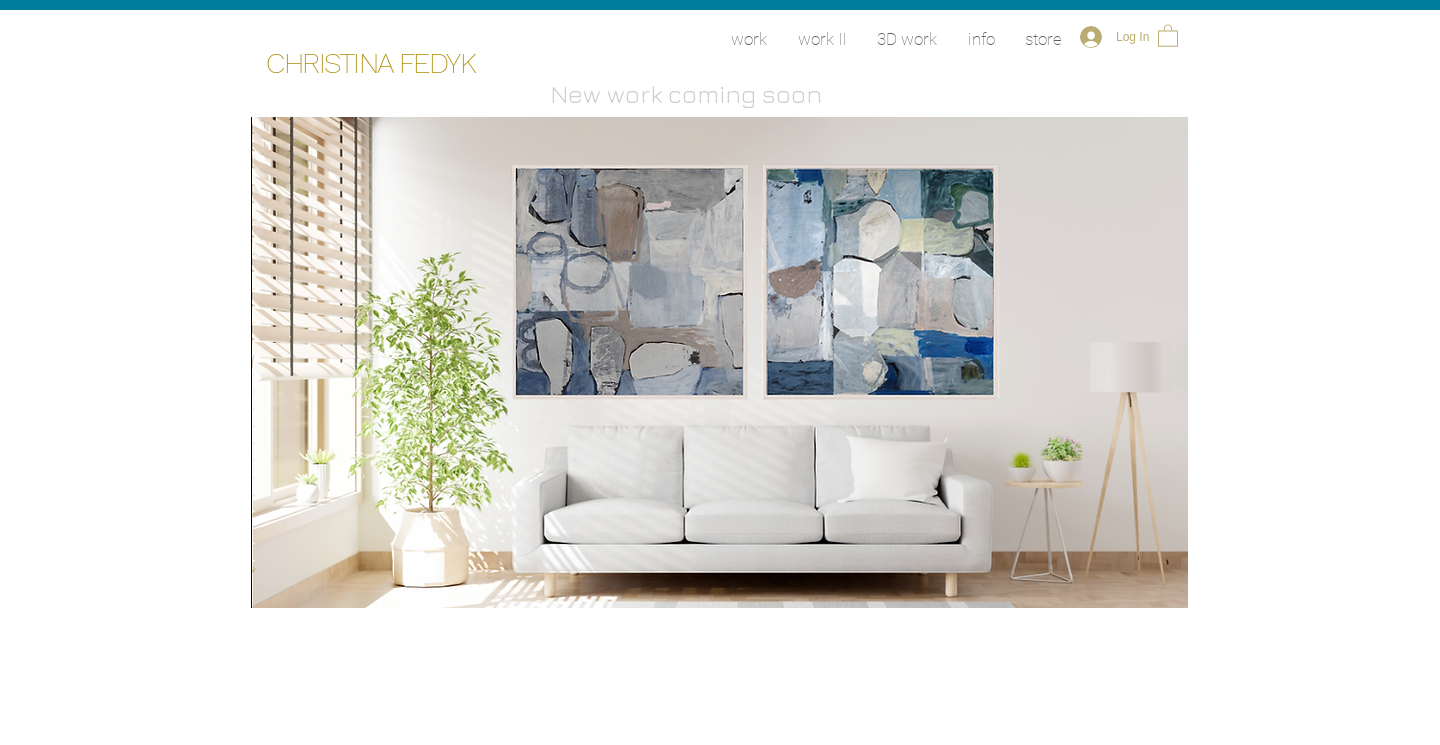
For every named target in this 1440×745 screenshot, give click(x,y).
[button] (1168, 35)
